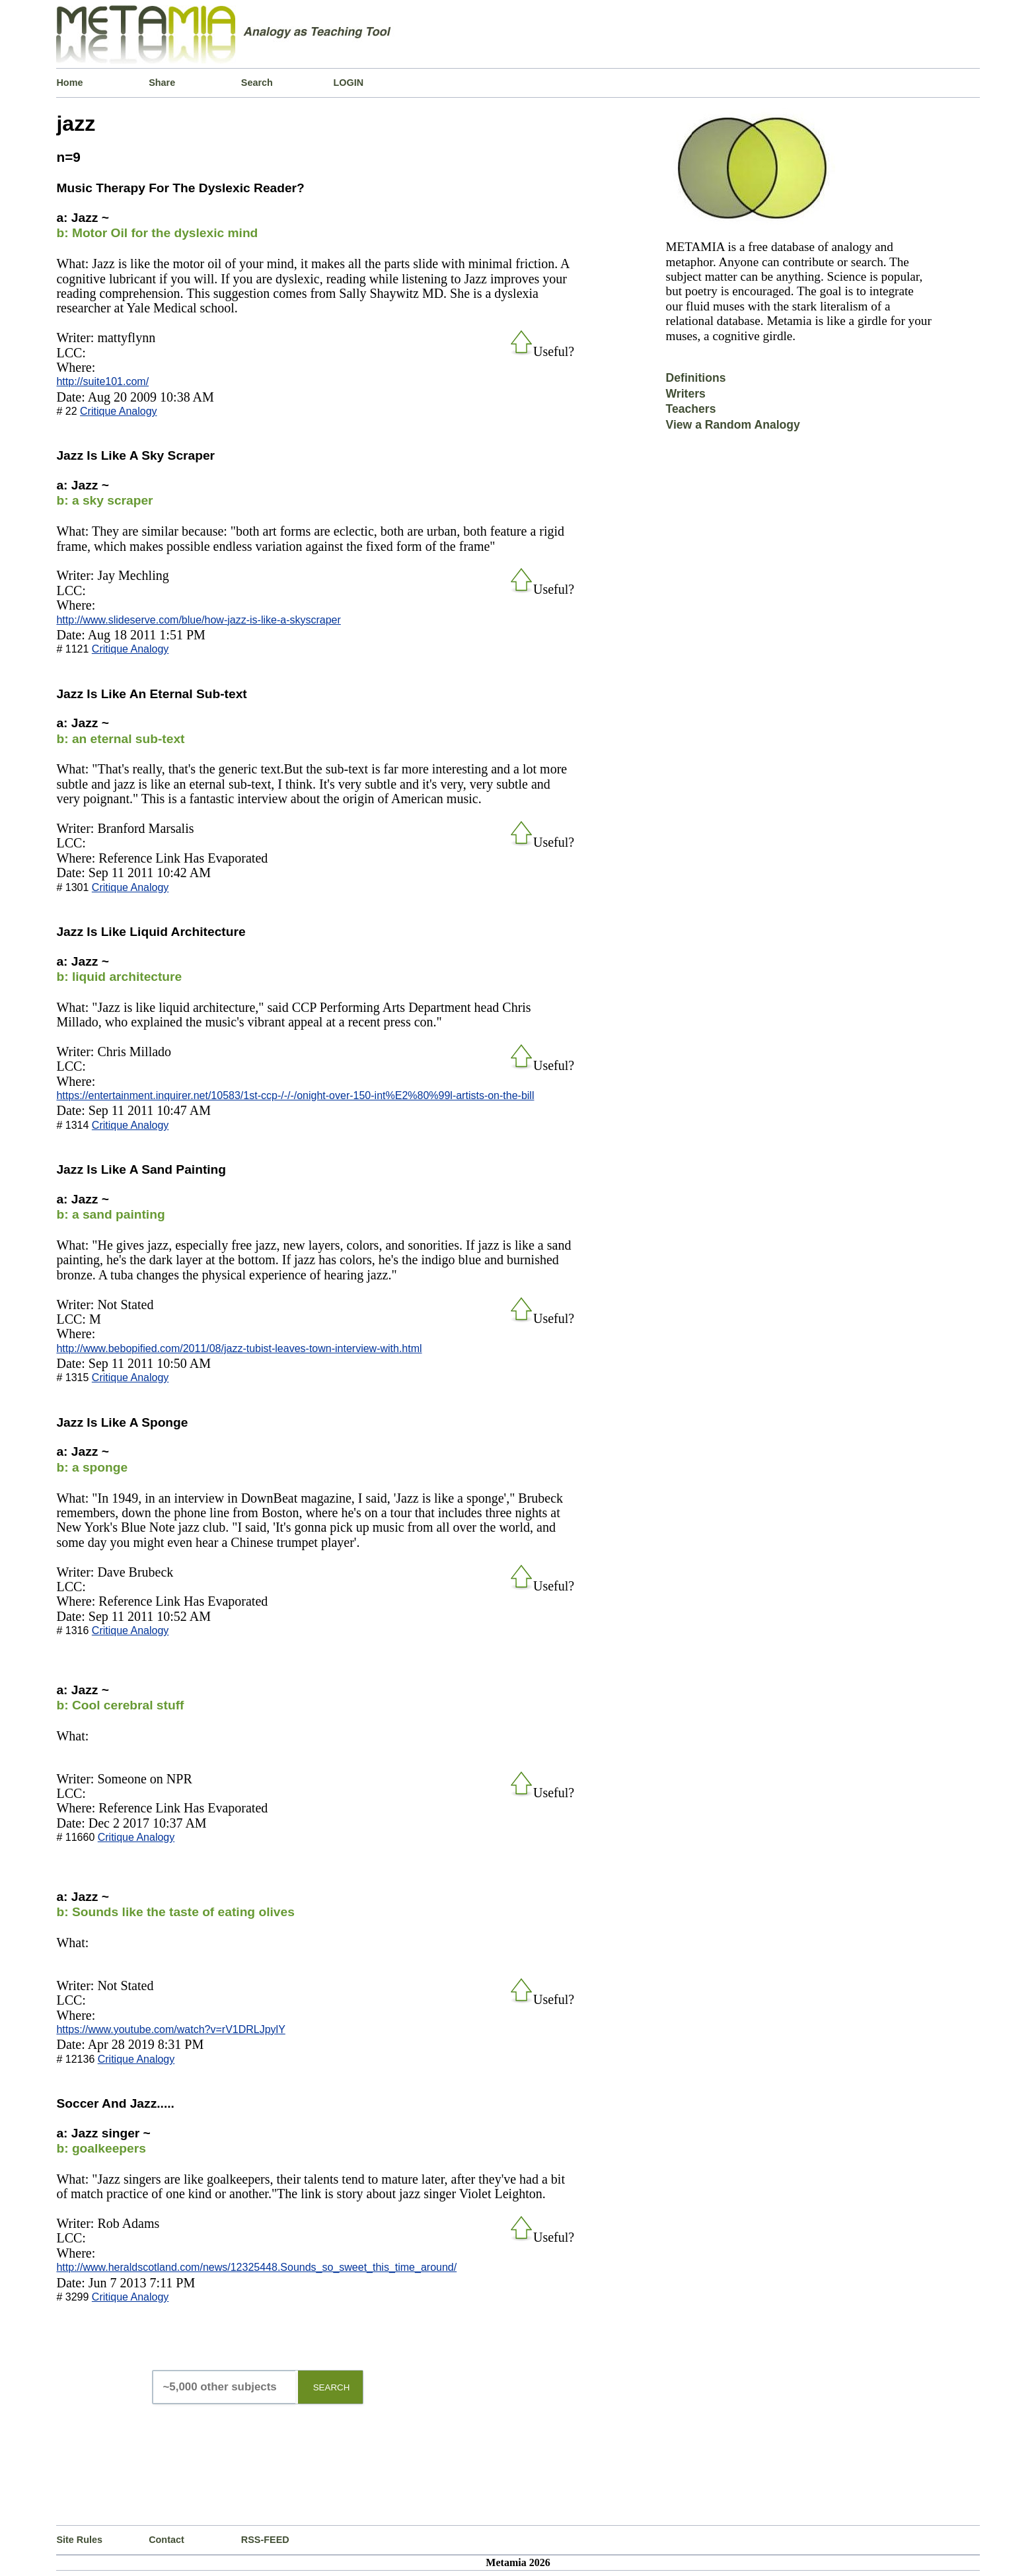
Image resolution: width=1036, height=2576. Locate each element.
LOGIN (349, 82)
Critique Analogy (118, 411)
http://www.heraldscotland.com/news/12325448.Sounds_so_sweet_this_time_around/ (256, 2267)
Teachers (691, 408)
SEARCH (331, 2387)
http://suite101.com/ (102, 381)
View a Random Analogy (733, 424)
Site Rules (79, 2539)
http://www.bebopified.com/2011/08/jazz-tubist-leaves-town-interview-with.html (239, 1348)
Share (162, 82)
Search (257, 82)
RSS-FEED (265, 2539)
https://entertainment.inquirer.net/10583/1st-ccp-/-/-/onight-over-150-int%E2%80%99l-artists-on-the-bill (295, 1095)
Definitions (696, 377)
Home (69, 82)
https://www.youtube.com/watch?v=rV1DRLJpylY (170, 2029)
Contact (166, 2539)
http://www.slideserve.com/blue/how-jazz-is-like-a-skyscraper (198, 620)
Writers (686, 393)
